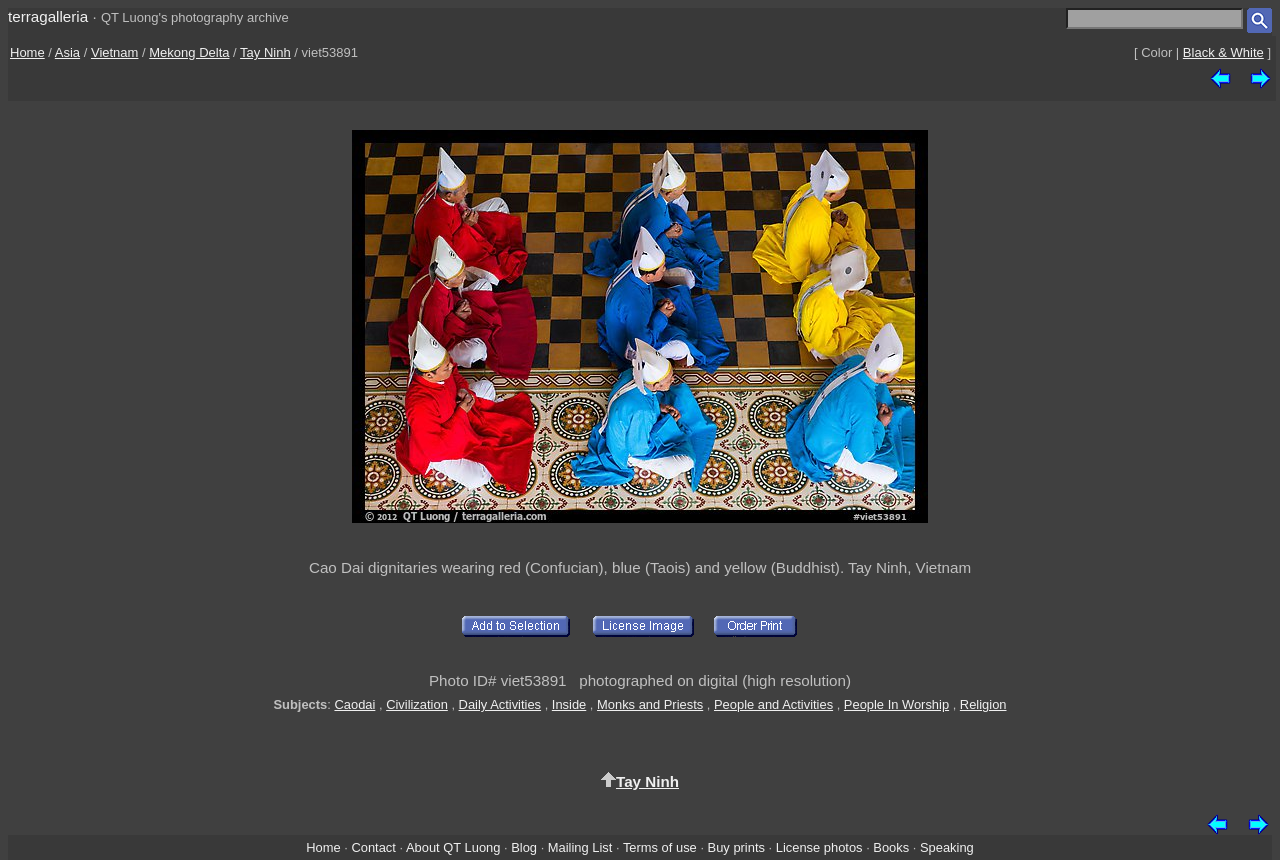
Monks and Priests (650, 704)
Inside (569, 704)
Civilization (417, 704)
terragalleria (48, 16)
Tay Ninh (265, 52)
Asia (67, 52)
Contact (373, 847)
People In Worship (896, 704)
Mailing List (580, 847)
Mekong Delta (189, 52)
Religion (983, 704)
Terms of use (660, 847)
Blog (524, 847)
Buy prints (736, 847)
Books (891, 847)
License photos (819, 847)
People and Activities (773, 704)
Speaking (947, 847)
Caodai (354, 704)
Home (27, 52)
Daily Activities (500, 704)
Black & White (1223, 52)
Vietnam (114, 52)
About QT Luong (453, 847)
